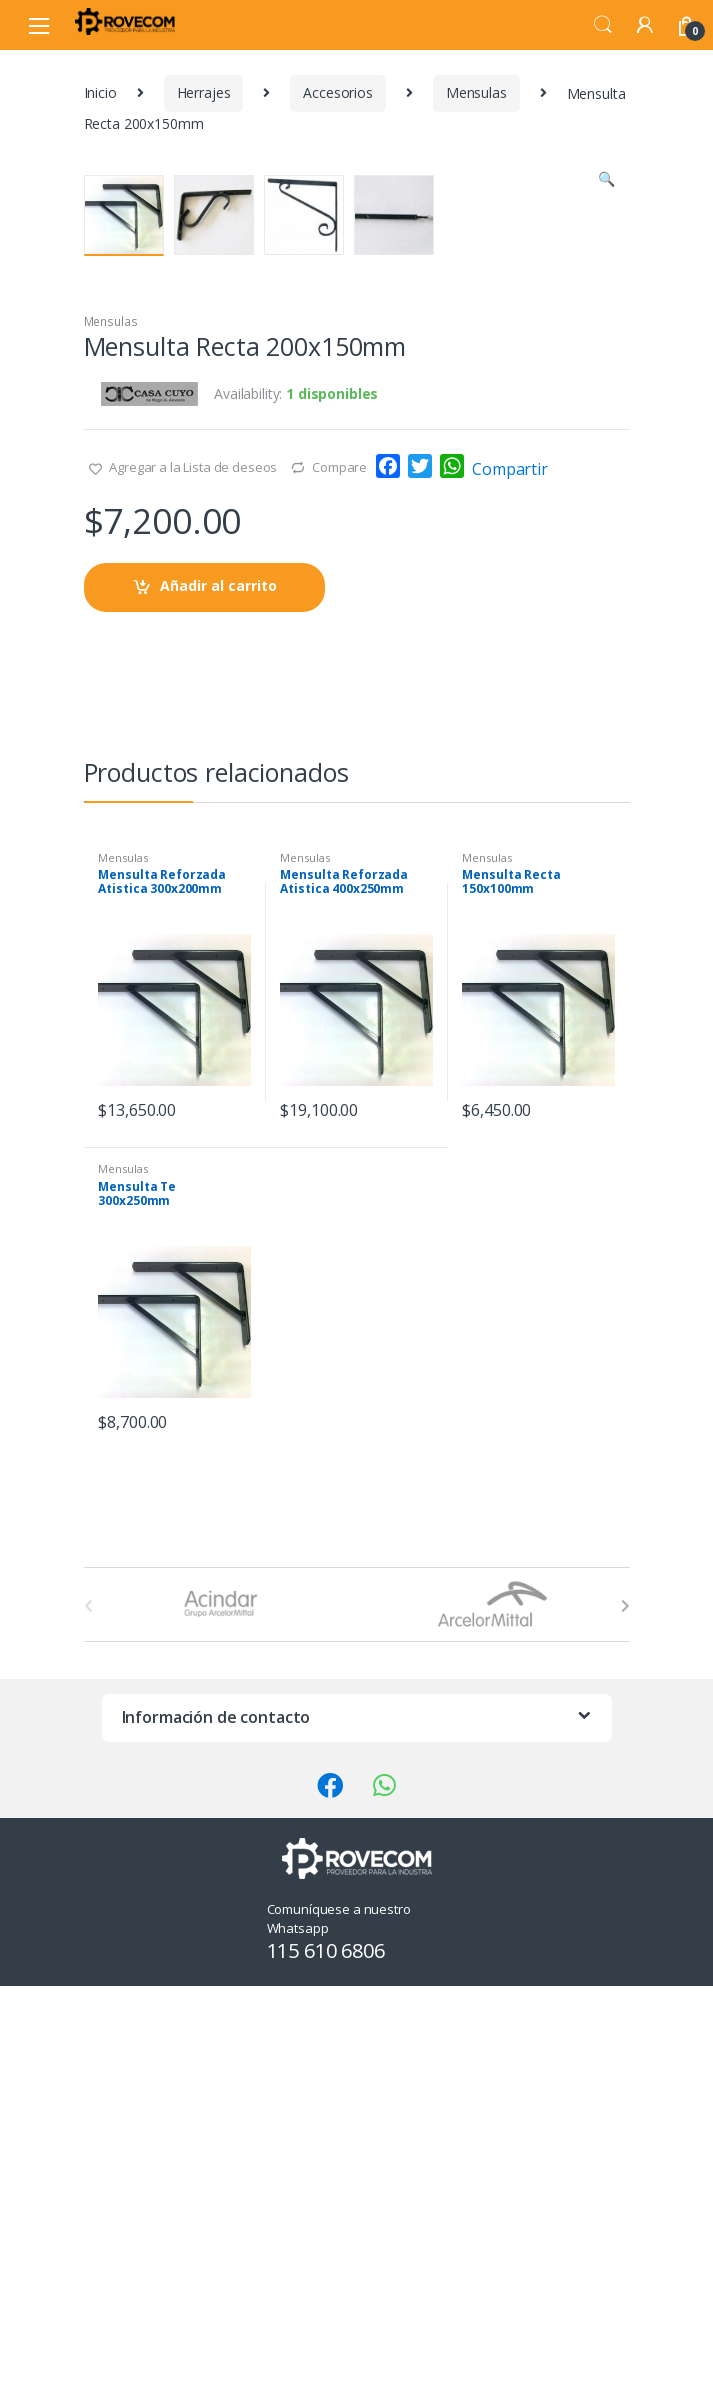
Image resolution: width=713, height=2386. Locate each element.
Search (603, 25)
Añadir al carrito (218, 995)
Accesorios (338, 92)
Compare (339, 877)
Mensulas (476, 92)
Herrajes (204, 92)
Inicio (100, 92)
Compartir (510, 879)
